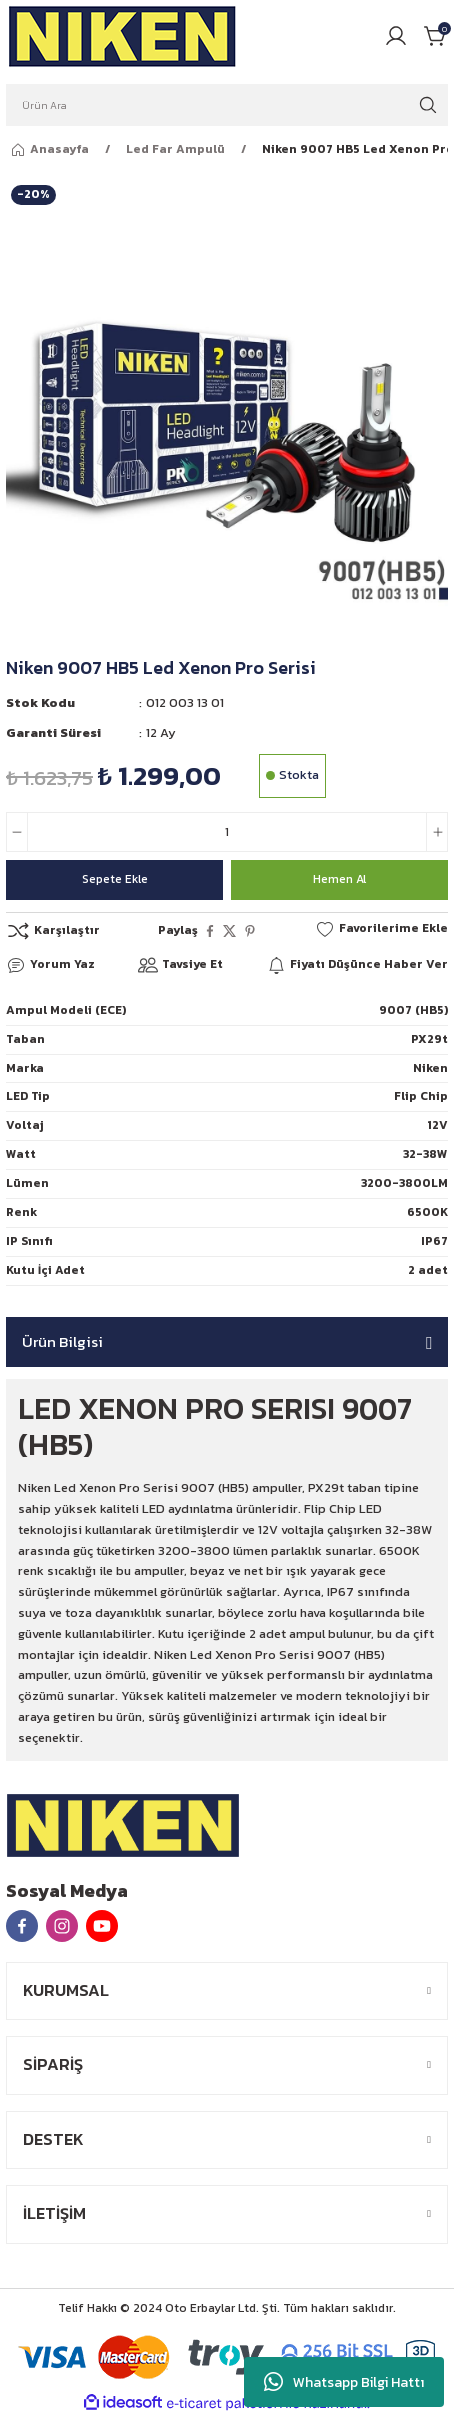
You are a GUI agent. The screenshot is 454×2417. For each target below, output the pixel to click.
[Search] (227, 105)
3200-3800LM (404, 1183)
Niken (430, 1068)
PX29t (429, 1039)
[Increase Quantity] (437, 832)
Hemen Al (339, 879)
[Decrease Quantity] (17, 832)
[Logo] (123, 36)
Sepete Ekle (115, 879)
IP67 (434, 1241)
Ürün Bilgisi (62, 1341)
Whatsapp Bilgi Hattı (344, 2382)
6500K (427, 1212)
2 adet (428, 1270)
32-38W (425, 1154)
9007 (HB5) (413, 1010)
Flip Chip (421, 1096)
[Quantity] (227, 832)
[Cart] (436, 36)
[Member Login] (396, 36)
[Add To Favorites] (381, 929)
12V (437, 1125)
